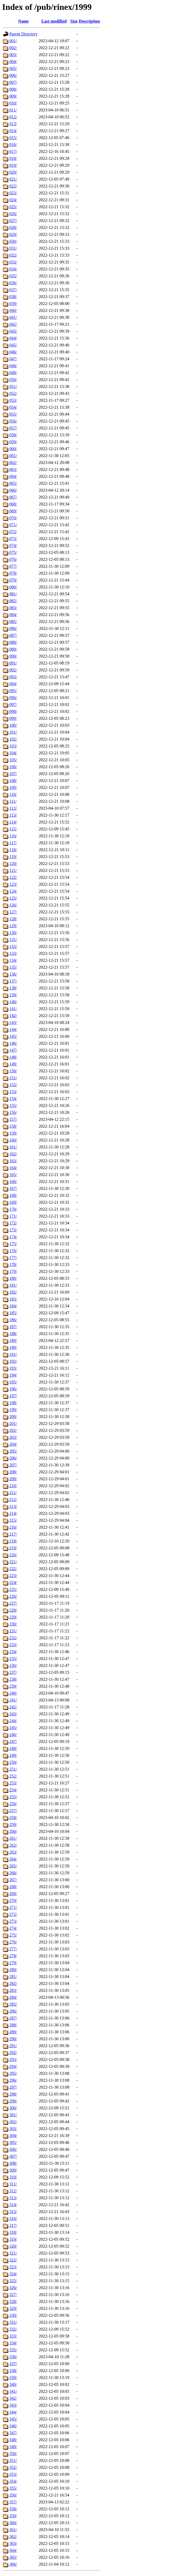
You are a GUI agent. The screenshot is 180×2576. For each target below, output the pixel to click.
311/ (13, 2184)
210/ (13, 1485)
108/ (13, 780)
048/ (13, 365)
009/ (13, 96)
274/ (13, 1928)
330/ (13, 2315)
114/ (13, 822)
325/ (13, 2280)
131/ (13, 939)
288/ (13, 2025)
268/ (13, 1886)
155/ (13, 1105)
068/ (13, 504)
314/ (13, 2204)
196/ (13, 1389)
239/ (13, 1686)
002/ (13, 47)
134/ (13, 960)
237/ (13, 1672)
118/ (13, 849)
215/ (13, 1520)
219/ (13, 1548)
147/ (13, 1050)
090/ (13, 656)
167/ (13, 1188)
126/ (13, 905)
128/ (13, 919)
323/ (13, 2267)
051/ (13, 386)
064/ (13, 476)
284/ (13, 1997)
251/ (13, 1769)
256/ (13, 1803)
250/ (13, 1762)
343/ (13, 2405)
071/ (13, 524)
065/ (13, 483)
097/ (13, 704)
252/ (13, 1776)
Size (74, 21)
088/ (13, 642)
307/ (13, 2156)
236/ (13, 1665)
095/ (13, 690)
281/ (13, 1976)
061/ (13, 455)
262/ (13, 1845)
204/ (13, 1444)
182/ (13, 1292)
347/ (13, 2433)
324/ (13, 2274)
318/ (13, 2232)
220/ (13, 1555)
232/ (13, 1638)
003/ (13, 54)
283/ (13, 1990)
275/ (13, 1935)
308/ (13, 2163)
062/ (13, 462)
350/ (13, 2453)
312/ (13, 2191)
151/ (13, 1078)
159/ (13, 1133)
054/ (13, 407)
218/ (13, 1541)
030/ (13, 241)
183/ (13, 1299)
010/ (13, 103)
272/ (13, 1914)
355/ (13, 2488)
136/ (13, 974)
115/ (13, 829)
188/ (13, 1333)
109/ (13, 787)
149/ (13, 1064)
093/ (13, 677)
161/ (13, 1147)
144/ (13, 1029)
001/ (13, 41)
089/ (13, 649)
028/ (13, 227)
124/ (13, 891)
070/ (13, 518)
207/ (13, 1465)
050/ (13, 379)
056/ (13, 421)
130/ (13, 932)
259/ (13, 1824)
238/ (13, 1679)
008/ (13, 89)
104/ (13, 753)
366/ (13, 2564)
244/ (13, 1720)
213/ (13, 1506)
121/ (13, 870)
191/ (13, 1354)
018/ (13, 158)
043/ (13, 331)
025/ (13, 206)
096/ (13, 697)
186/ (13, 1320)
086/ (13, 628)
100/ (13, 725)
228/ (13, 1610)
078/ (13, 573)
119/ (13, 856)
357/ (13, 2502)
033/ (13, 262)
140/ (13, 1002)
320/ (13, 2246)
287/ (13, 2018)
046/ (13, 352)
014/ (13, 130)
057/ (13, 428)
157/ (13, 1119)
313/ (13, 2198)
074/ (13, 545)
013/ (13, 124)
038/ (13, 296)
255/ (13, 1797)
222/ (13, 1568)
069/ (13, 511)
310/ (13, 2177)
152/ (13, 1084)
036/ (13, 283)
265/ (13, 1866)
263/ (13, 1852)
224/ (13, 1582)
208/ (13, 1472)
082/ (13, 601)
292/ (13, 2052)
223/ (13, 1575)
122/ (13, 877)
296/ (13, 2080)
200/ (13, 1416)
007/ (13, 82)
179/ (13, 1271)
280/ (13, 1969)
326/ (13, 2287)
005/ (13, 68)
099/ (13, 718)
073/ (13, 538)
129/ (13, 925)
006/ (13, 75)
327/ (13, 2294)
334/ (13, 2343)
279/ (13, 1962)
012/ (13, 117)
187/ (13, 1326)
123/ (13, 884)
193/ (13, 1368)
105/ (13, 760)
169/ (13, 1202)
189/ (13, 1340)
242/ (13, 1707)
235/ (13, 1658)
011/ (13, 110)
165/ (13, 1174)
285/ (13, 2004)
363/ (13, 2543)
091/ (13, 663)
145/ (13, 1036)
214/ (13, 1513)
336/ (13, 2357)
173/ (13, 1230)
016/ (13, 144)
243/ (13, 1714)
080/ (13, 587)
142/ (13, 1015)
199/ (13, 1409)
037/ (13, 289)
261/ (13, 1838)
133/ (13, 953)
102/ (13, 739)
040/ (13, 310)
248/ (13, 1748)
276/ (13, 1942)
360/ (13, 2522)
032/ (13, 255)
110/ (13, 794)
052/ (13, 393)
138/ (13, 988)
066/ (13, 490)
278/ (13, 1956)
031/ (13, 248)
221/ (13, 1561)
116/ (13, 836)
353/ (13, 2474)
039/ (13, 303)
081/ (13, 594)
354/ (13, 2481)
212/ (13, 1499)
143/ (13, 1022)
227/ (13, 1603)
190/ (13, 1347)
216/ (13, 1527)
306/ (13, 2149)
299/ (13, 2101)
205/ (13, 1451)
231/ (13, 1631)
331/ (13, 2322)
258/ (13, 1817)
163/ (13, 1161)
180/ (13, 1278)
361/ (13, 2529)
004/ (13, 61)
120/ (13, 863)
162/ (13, 1154)
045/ (13, 345)
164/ (13, 1167)
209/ (13, 1479)
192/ (13, 1361)
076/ (13, 559)
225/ (13, 1589)
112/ (13, 808)
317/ (13, 2225)
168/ (13, 1195)
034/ (13, 269)
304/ (13, 2135)
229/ (13, 1617)
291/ (13, 2045)
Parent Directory (23, 34)
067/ (13, 497)
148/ (13, 1057)
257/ (13, 1810)
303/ (13, 2128)
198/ (13, 1402)
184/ (13, 1306)
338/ (13, 2370)
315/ (13, 2211)
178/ (13, 1264)
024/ (13, 200)
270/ (13, 1900)
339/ (13, 2377)
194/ (13, 1375)
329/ (13, 2308)
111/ (13, 801)
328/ (13, 2301)
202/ (13, 1430)
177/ (13, 1257)
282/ (13, 1983)
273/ (13, 1921)
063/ (13, 469)
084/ (13, 614)
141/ (13, 1008)
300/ (13, 2108)
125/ (13, 898)
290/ (13, 2038)
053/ (13, 400)
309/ (13, 2170)
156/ (13, 1112)
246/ (13, 1734)
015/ (13, 137)
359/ (13, 2516)
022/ (13, 186)
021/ (13, 179)
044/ (13, 338)
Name (23, 21)
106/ (13, 766)
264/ (13, 1859)
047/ (13, 359)
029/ (13, 234)
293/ (13, 2059)
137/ (13, 981)
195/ (13, 1382)
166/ (13, 1181)
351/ (13, 2460)
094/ (13, 683)
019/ (13, 165)
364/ (13, 2550)
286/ (13, 2011)
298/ (13, 2094)
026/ (13, 213)
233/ (13, 1644)
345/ (13, 2419)
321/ (13, 2253)
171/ (13, 1216)
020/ (13, 172)
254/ (13, 1790)
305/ (13, 2142)
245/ (13, 1727)
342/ (13, 2398)
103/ (13, 746)
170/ (13, 1209)
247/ (13, 1741)
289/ (13, 2032)
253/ (13, 1783)
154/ (13, 1098)
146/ (13, 1043)
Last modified (54, 21)
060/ (13, 448)
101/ (13, 732)
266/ (13, 1873)
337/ (13, 2363)
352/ (13, 2467)
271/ (13, 1907)
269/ (13, 1893)
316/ (13, 2218)
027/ (13, 220)
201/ (13, 1423)
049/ (13, 372)
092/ (13, 670)
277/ (13, 1949)
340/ (13, 2384)
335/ (13, 2350)
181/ (13, 1285)
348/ (13, 2439)
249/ (13, 1755)
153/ (13, 1091)
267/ (13, 1879)
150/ (13, 1071)
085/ (13, 621)
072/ (13, 531)
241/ (13, 1700)
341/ (13, 2391)
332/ (13, 2329)
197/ (13, 1396)
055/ (13, 414)
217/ (13, 1534)
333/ (13, 2336)
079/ (13, 580)
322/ (13, 2260)
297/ (13, 2087)
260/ (13, 1831)
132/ (13, 946)
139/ (13, 995)
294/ (13, 2066)
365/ (13, 2557)
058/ (13, 435)
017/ (13, 151)
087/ (13, 635)
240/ (13, 1693)
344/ (13, 2412)
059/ (13, 442)
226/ (13, 1596)
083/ (13, 607)
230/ (13, 1624)
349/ (13, 2446)
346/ (13, 2426)
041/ (13, 317)
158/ (13, 1126)
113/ (13, 815)
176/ (13, 1250)
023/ (13, 193)
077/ (13, 566)
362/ (13, 2536)
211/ (13, 1492)
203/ (13, 1437)
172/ (13, 1223)
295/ (13, 2073)
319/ (13, 2239)
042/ (13, 324)
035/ (13, 276)
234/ (13, 1651)
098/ (13, 711)
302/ (13, 2121)
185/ (13, 1313)
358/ (13, 2509)
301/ (13, 2115)
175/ (13, 1243)
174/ (13, 1237)
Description (89, 21)
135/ (13, 967)
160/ (13, 1140)
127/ (13, 912)
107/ (13, 773)
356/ (13, 2495)
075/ (13, 552)
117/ (13, 842)
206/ (13, 1458)
